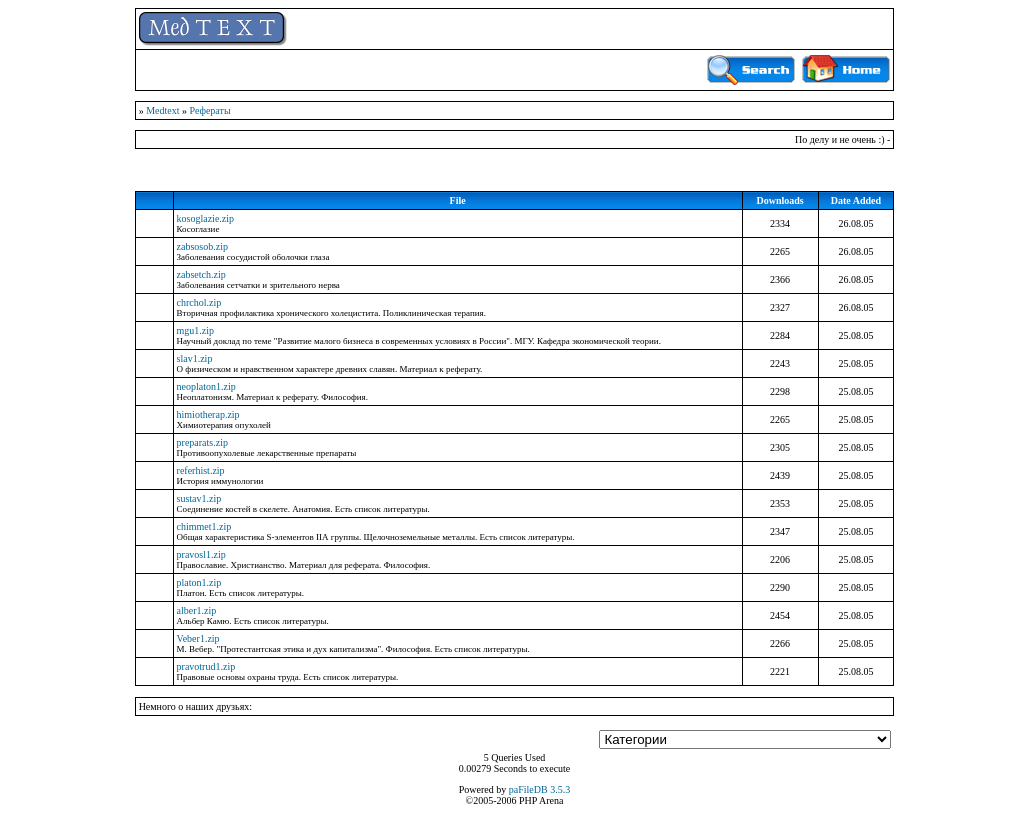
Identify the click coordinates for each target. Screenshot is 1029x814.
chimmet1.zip (204, 526)
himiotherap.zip (208, 414)
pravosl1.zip (201, 554)
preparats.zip (202, 442)
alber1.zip (197, 610)
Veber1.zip (198, 638)
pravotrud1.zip (206, 666)
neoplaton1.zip (206, 386)
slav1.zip (195, 358)
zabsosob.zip (202, 246)
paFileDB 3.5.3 (539, 789)
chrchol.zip (199, 302)
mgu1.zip (196, 330)
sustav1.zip (199, 498)
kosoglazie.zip (205, 218)
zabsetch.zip (201, 274)
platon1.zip (199, 582)
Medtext (162, 110)
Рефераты (209, 110)
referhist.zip (201, 470)
